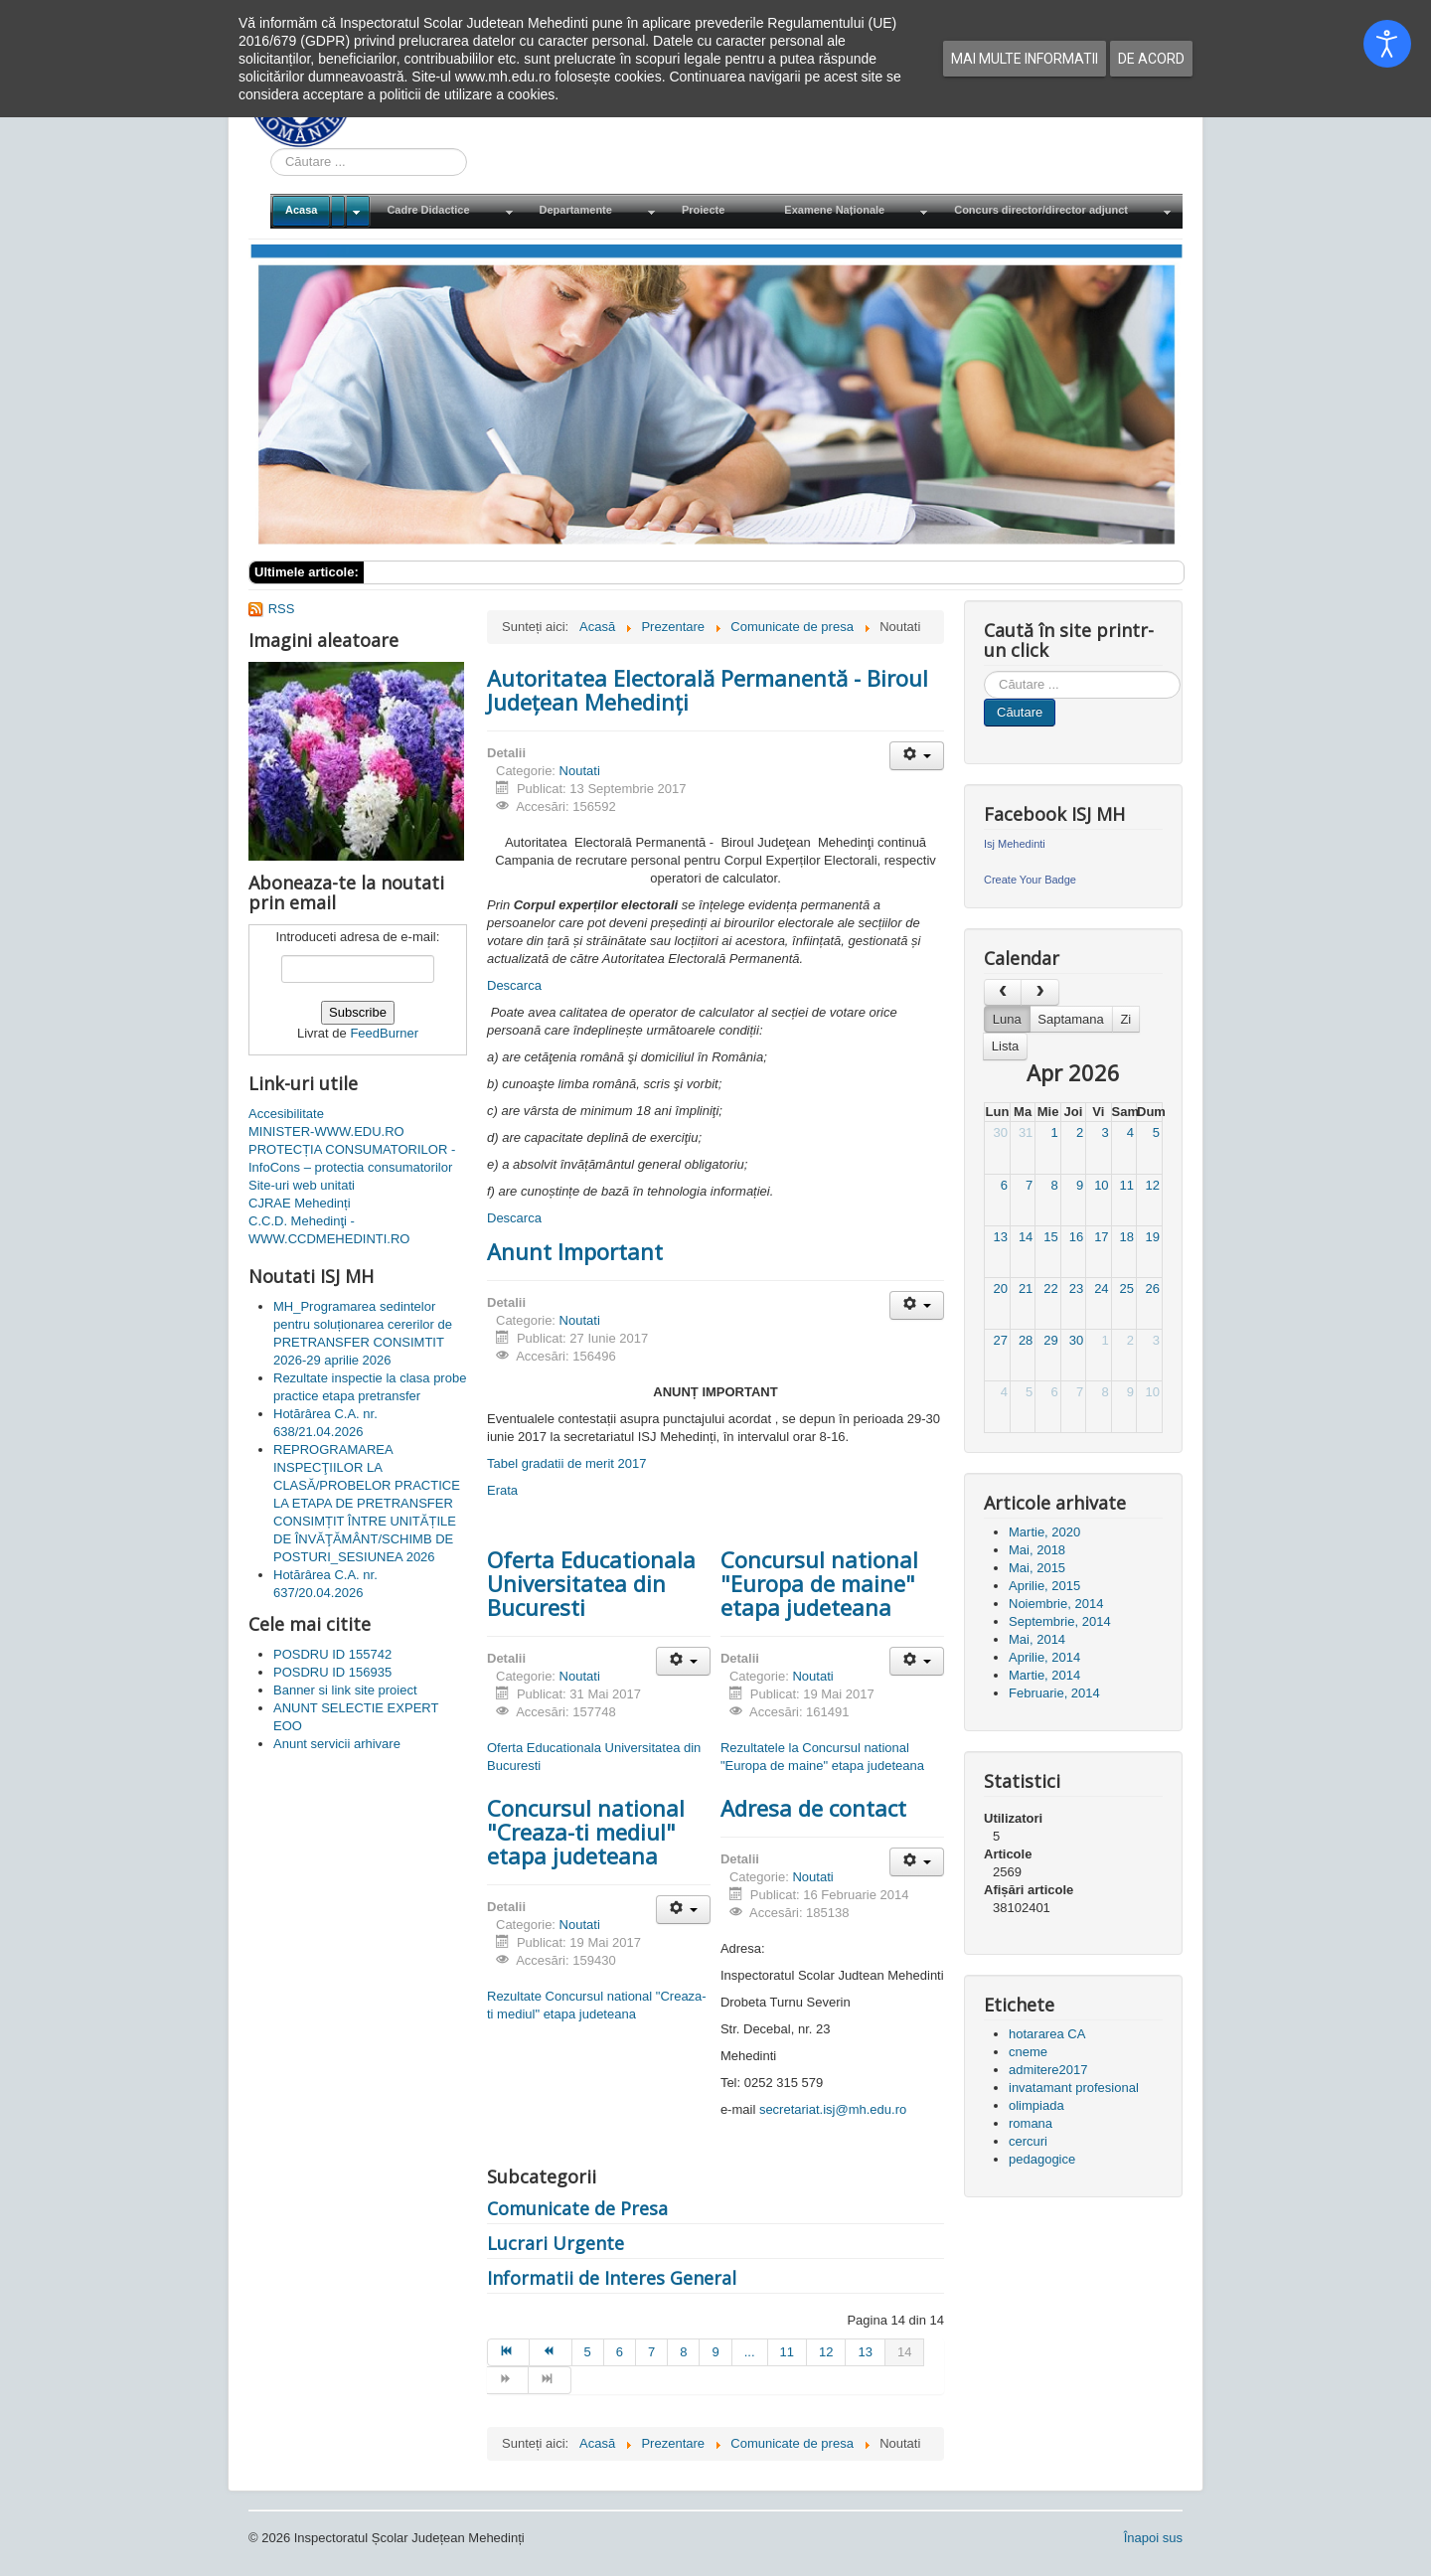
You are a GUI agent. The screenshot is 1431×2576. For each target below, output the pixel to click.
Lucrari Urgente (555, 2243)
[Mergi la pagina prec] (550, 2352)
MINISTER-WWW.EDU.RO (326, 1131)
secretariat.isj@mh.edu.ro (832, 2109)
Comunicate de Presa (577, 2208)
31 (1026, 1132)
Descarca (514, 985)
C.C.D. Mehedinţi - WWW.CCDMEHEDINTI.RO (328, 1229)
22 (1050, 1288)
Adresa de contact (813, 1808)
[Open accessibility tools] (1387, 44)
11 (1127, 1185)
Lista (1005, 1046)
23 (1076, 1288)
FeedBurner (384, 1033)
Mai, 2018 (1037, 1549)
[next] (1039, 992)
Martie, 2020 (1044, 1532)
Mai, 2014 (1037, 1639)
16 (1076, 1236)
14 (1026, 1236)
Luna (1007, 1019)
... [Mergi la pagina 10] (749, 2351)
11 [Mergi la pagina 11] (787, 2351)
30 (1000, 1132)
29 (1050, 1340)
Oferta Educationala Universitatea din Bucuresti (591, 1583)
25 (1127, 1288)
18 (1127, 1236)
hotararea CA (1047, 2033)
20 (1000, 1288)
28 (1026, 1340)
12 (1153, 1185)
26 (1153, 1288)
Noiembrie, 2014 (1056, 1603)
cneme (1028, 2051)
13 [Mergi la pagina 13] (865, 2351)
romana (1030, 2123)
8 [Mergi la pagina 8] (683, 2351)
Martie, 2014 (1044, 1675)
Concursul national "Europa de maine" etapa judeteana (819, 1583)
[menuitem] (321, 211)
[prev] (1003, 992)
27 (1000, 1340)
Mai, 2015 (1037, 1567)
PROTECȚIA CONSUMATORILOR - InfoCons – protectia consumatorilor (351, 1158)
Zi (1125, 1019)
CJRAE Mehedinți (299, 1203)
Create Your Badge (1030, 880)
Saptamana (1070, 1019)
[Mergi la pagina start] (508, 2352)
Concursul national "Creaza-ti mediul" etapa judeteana (586, 1831)
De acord (1151, 59)
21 (1026, 1288)
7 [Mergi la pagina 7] (651, 2351)
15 (1050, 1236)
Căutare (1019, 712)
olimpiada (1036, 2105)
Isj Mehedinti (1014, 844)
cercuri (1028, 2141)
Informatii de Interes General (611, 2278)
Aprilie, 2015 (1044, 1585)
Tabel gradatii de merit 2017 (566, 1463)
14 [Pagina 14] (904, 2351)
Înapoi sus (1153, 2537)
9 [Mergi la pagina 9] (715, 2351)
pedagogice (1042, 2159)
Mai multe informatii (1024, 59)
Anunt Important (575, 1251)
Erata (502, 1490)
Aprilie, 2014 (1044, 1657)
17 (1101, 1236)
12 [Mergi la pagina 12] (826, 2351)
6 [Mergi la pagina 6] (619, 2351)
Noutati (579, 770)
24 (1101, 1288)
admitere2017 (1048, 2069)
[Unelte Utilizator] (916, 755)
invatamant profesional (1074, 2087)
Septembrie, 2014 (1060, 1621)
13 (1000, 1236)
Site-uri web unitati (301, 1185)
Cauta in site (270, 148)
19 (1153, 1236)
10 (1101, 1185)
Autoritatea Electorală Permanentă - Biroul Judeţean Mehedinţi (707, 690)
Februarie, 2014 (1054, 1693)
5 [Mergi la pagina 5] (587, 2351)
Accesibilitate (286, 1113)
